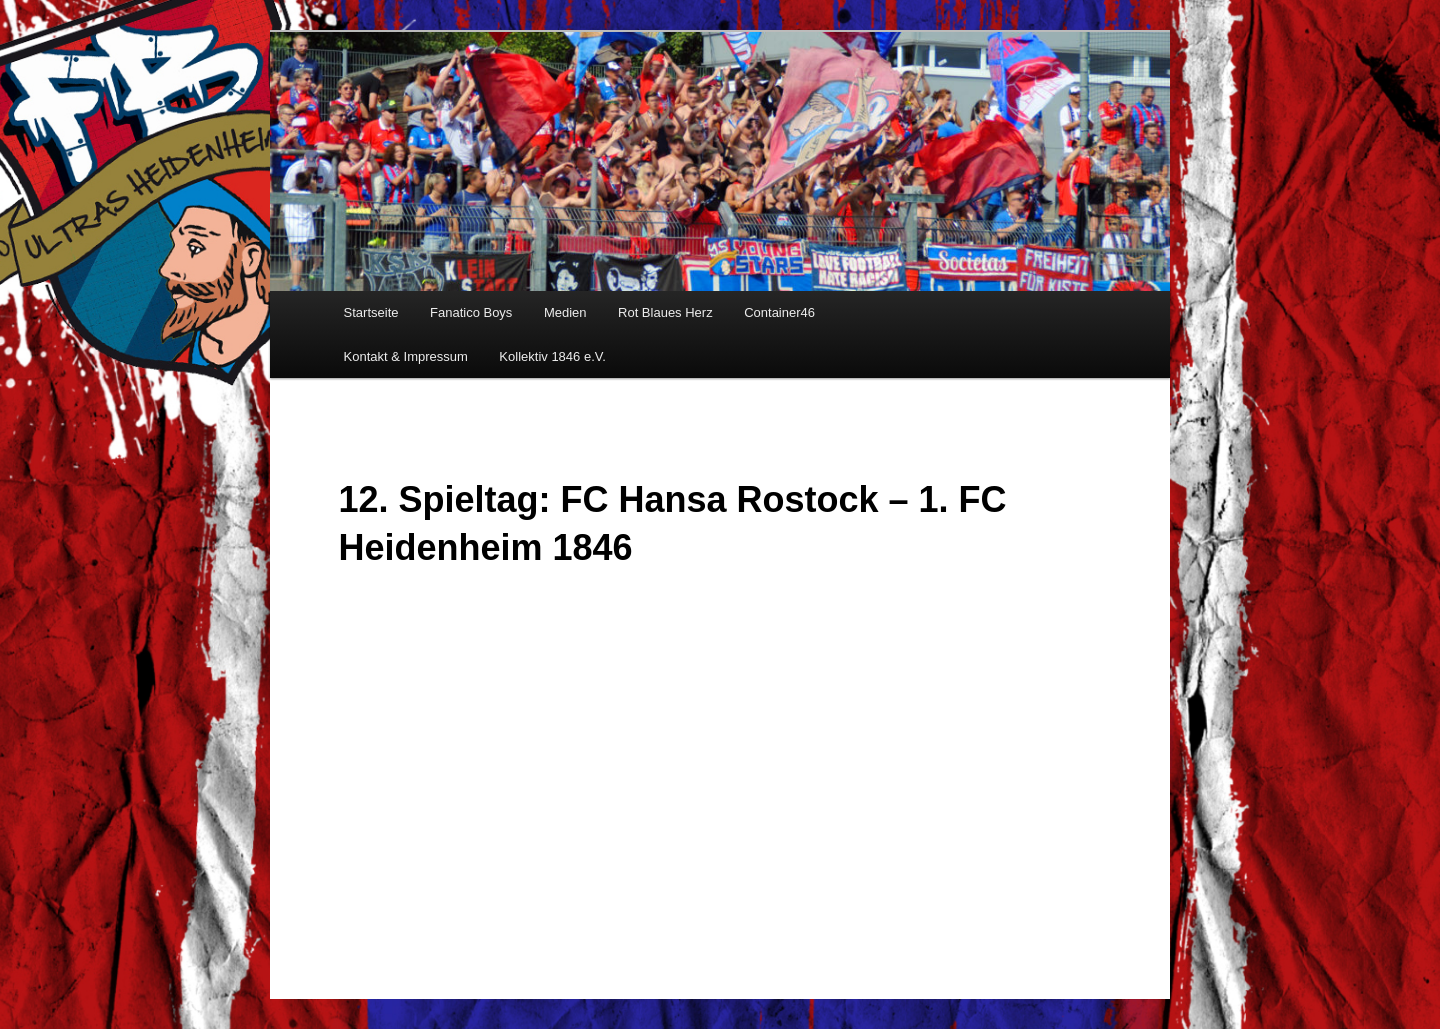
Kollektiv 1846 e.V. (552, 356)
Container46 (779, 312)
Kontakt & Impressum (406, 356)
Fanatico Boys (471, 312)
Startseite (371, 312)
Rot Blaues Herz (665, 312)
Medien (565, 312)
